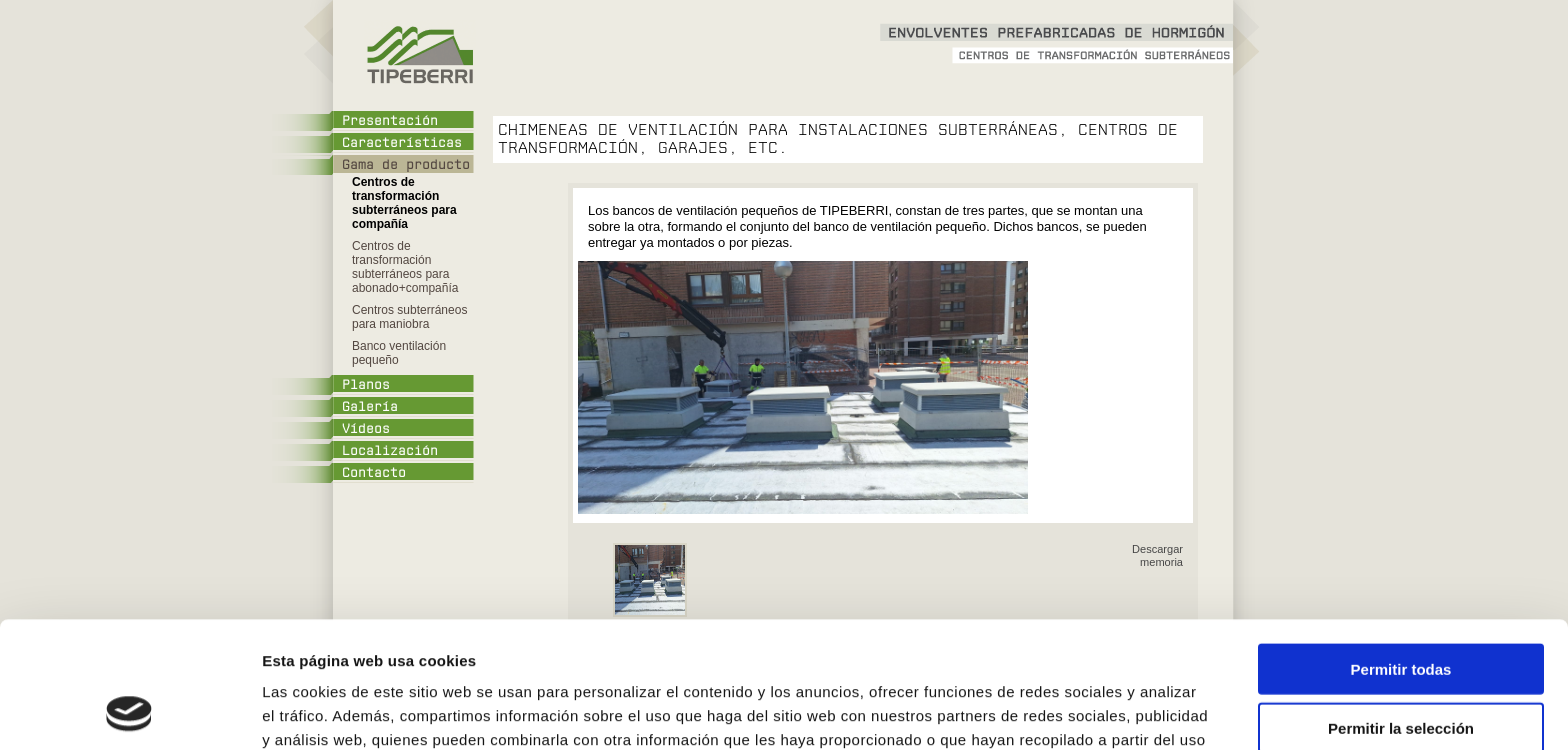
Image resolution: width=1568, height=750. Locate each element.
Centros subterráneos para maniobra (409, 317)
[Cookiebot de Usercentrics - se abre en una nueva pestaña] (129, 711)
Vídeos (366, 429)
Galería (370, 407)
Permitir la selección (1401, 609)
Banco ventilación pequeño (399, 353)
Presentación (390, 121)
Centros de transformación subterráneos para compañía (404, 203)
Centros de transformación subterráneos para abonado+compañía (405, 267)
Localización (390, 451)
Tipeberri (418, 55)
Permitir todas (1401, 550)
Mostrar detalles (1074, 710)
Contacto (374, 473)
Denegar (1401, 667)
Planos (366, 385)
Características (402, 143)
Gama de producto (406, 165)
